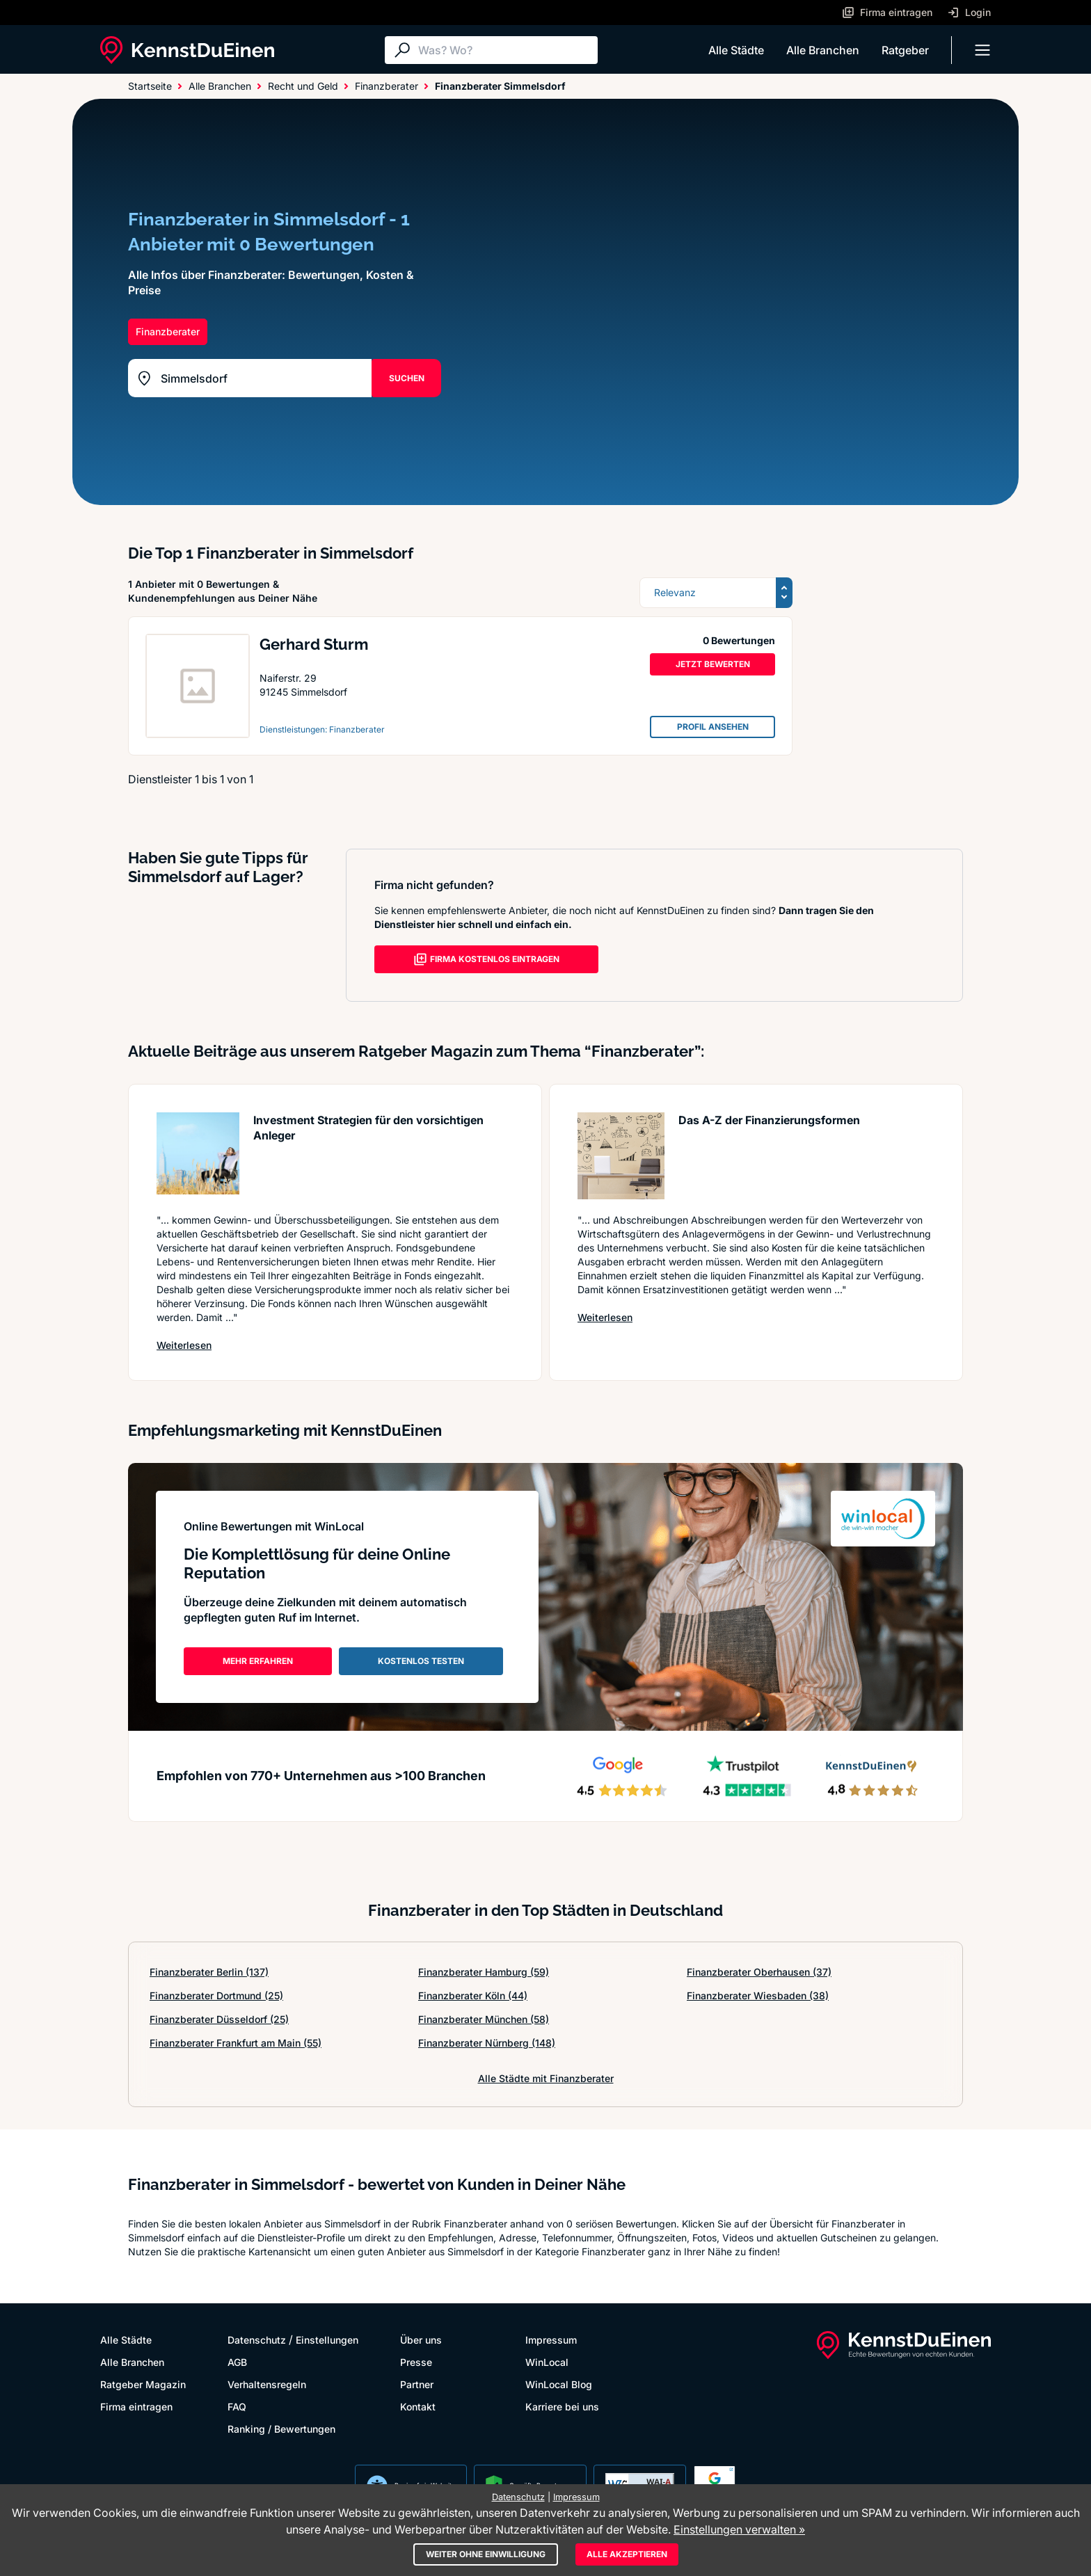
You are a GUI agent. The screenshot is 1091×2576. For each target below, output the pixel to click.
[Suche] (504, 50)
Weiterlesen (184, 1345)
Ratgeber (905, 50)
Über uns (421, 2340)
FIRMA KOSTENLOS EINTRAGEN (486, 959)
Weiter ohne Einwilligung (486, 2554)
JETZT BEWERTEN (713, 664)
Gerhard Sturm (314, 644)
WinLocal (546, 2362)
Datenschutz (257, 2340)
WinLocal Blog (558, 2384)
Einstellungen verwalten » (739, 2529)
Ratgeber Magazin (143, 2384)
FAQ (237, 2407)
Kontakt (418, 2407)
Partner (416, 2384)
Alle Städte (736, 50)
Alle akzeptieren (627, 2554)
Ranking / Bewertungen (281, 2429)
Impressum (551, 2340)
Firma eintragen (136, 2407)
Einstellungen (327, 2340)
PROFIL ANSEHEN (713, 726)
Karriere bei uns (562, 2407)
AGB (237, 2362)
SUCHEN (406, 378)
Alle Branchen (822, 50)
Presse (416, 2362)
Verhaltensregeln (267, 2384)
